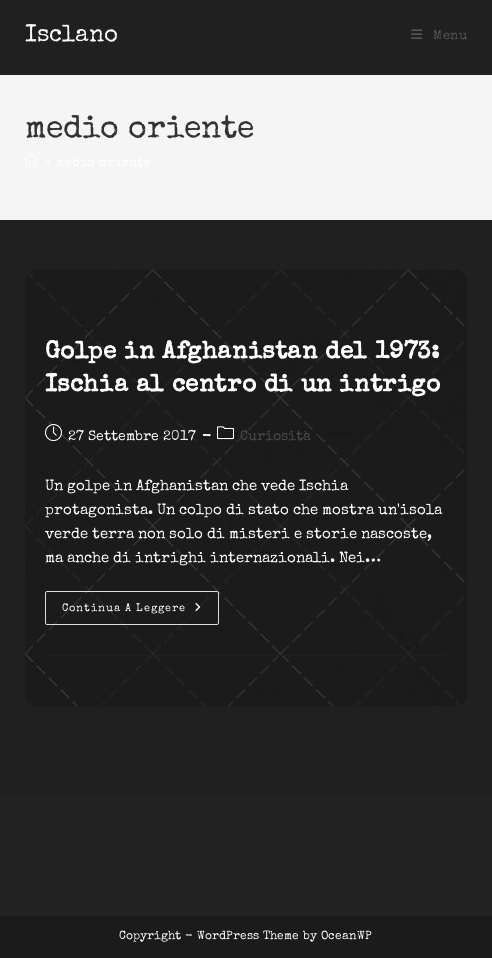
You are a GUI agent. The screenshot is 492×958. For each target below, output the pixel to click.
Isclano (71, 36)
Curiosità (275, 437)
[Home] (31, 163)
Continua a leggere (140, 613)
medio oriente (103, 163)
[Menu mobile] (439, 36)
